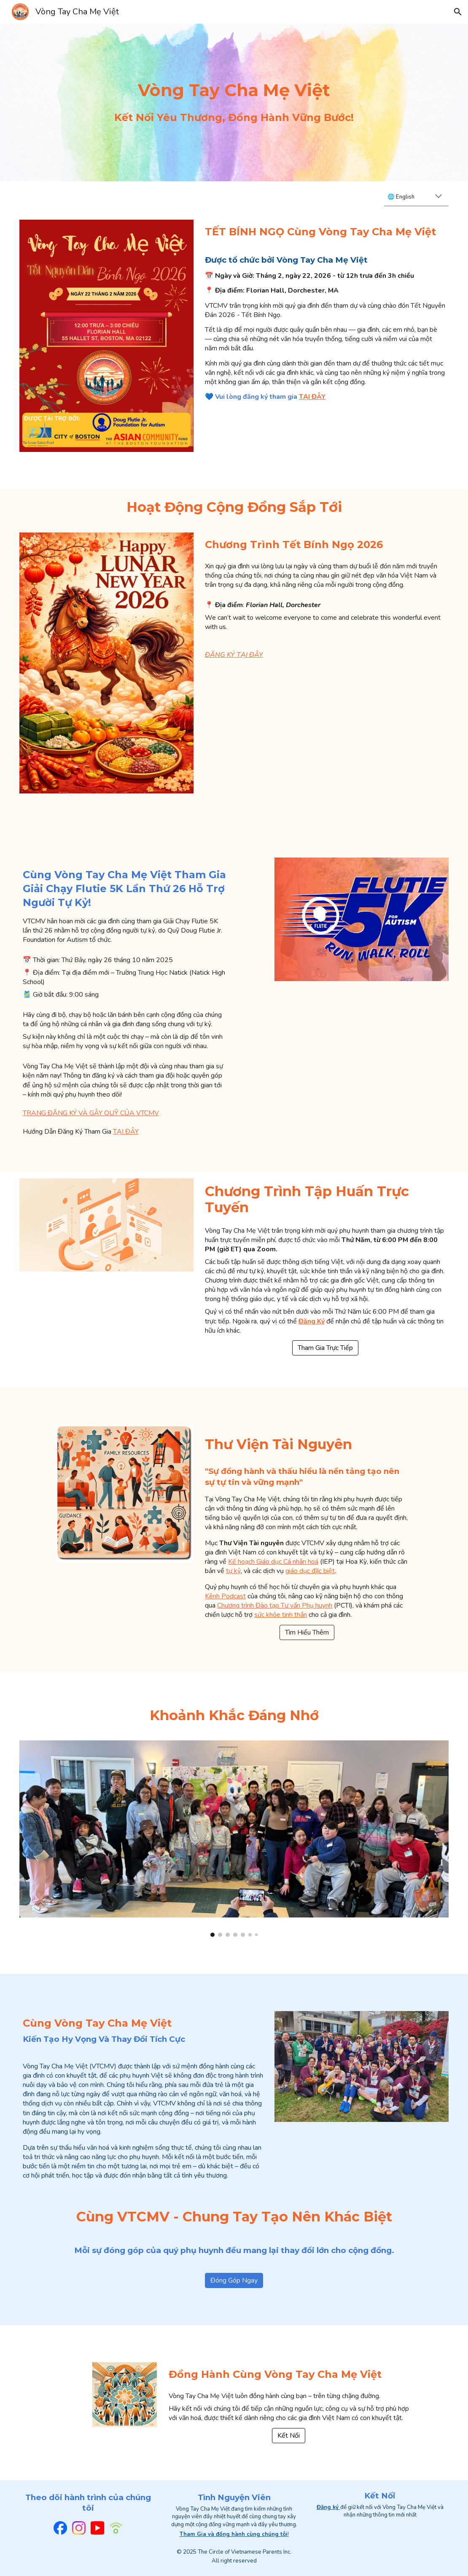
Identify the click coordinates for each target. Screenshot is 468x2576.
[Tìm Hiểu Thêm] (307, 1632)
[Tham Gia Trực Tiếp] (325, 1347)
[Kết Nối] (288, 2435)
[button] (458, 12)
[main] (234, 90)
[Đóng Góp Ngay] (234, 2280)
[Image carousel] (234, 1838)
